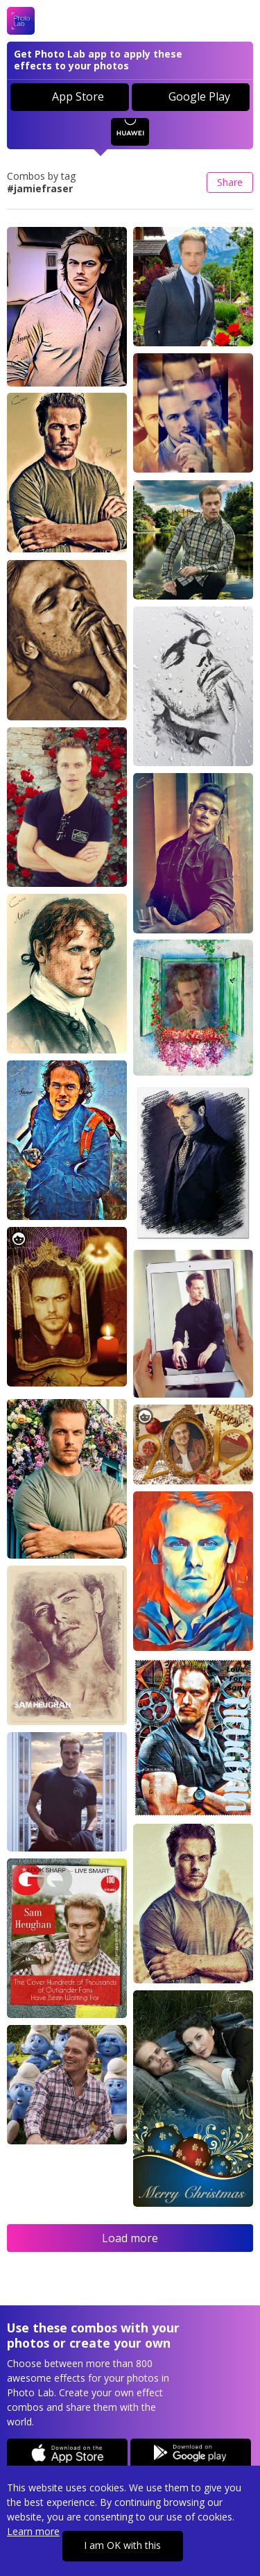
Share (230, 182)
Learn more (33, 2531)
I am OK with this (122, 2545)
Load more (130, 2238)
